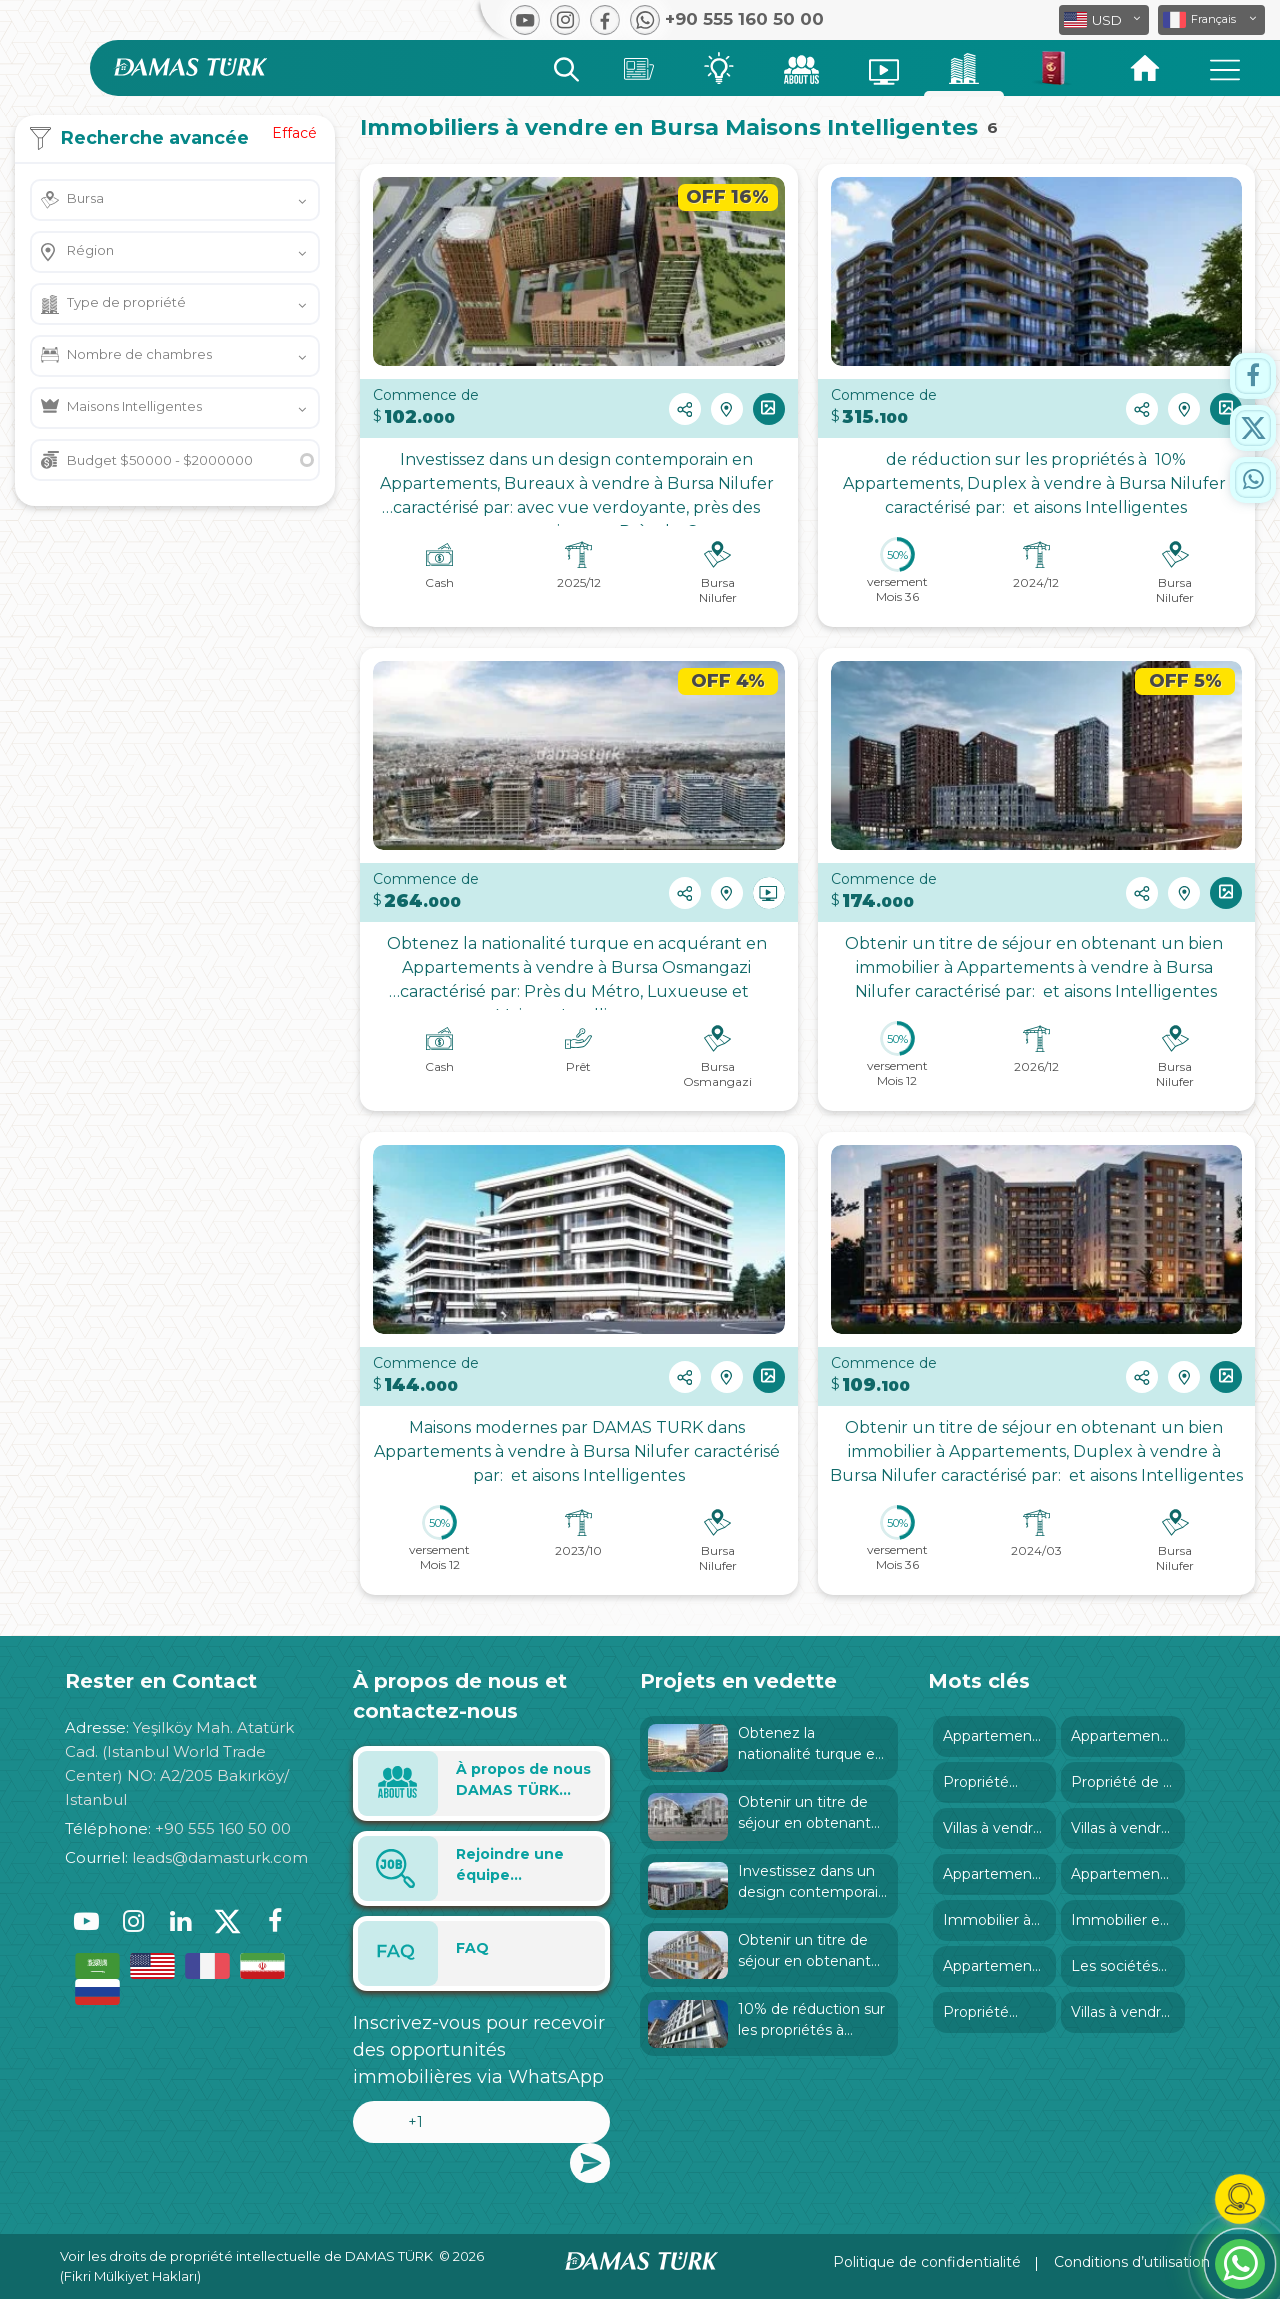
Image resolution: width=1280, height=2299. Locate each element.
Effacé (294, 133)
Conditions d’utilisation (1132, 2262)
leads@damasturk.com (220, 1857)
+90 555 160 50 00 (223, 1828)
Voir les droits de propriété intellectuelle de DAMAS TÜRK (246, 2256)
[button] (1211, 20)
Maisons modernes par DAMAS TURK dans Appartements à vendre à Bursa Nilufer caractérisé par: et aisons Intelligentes (579, 1451)
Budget (160, 460)
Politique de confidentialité (927, 2262)
